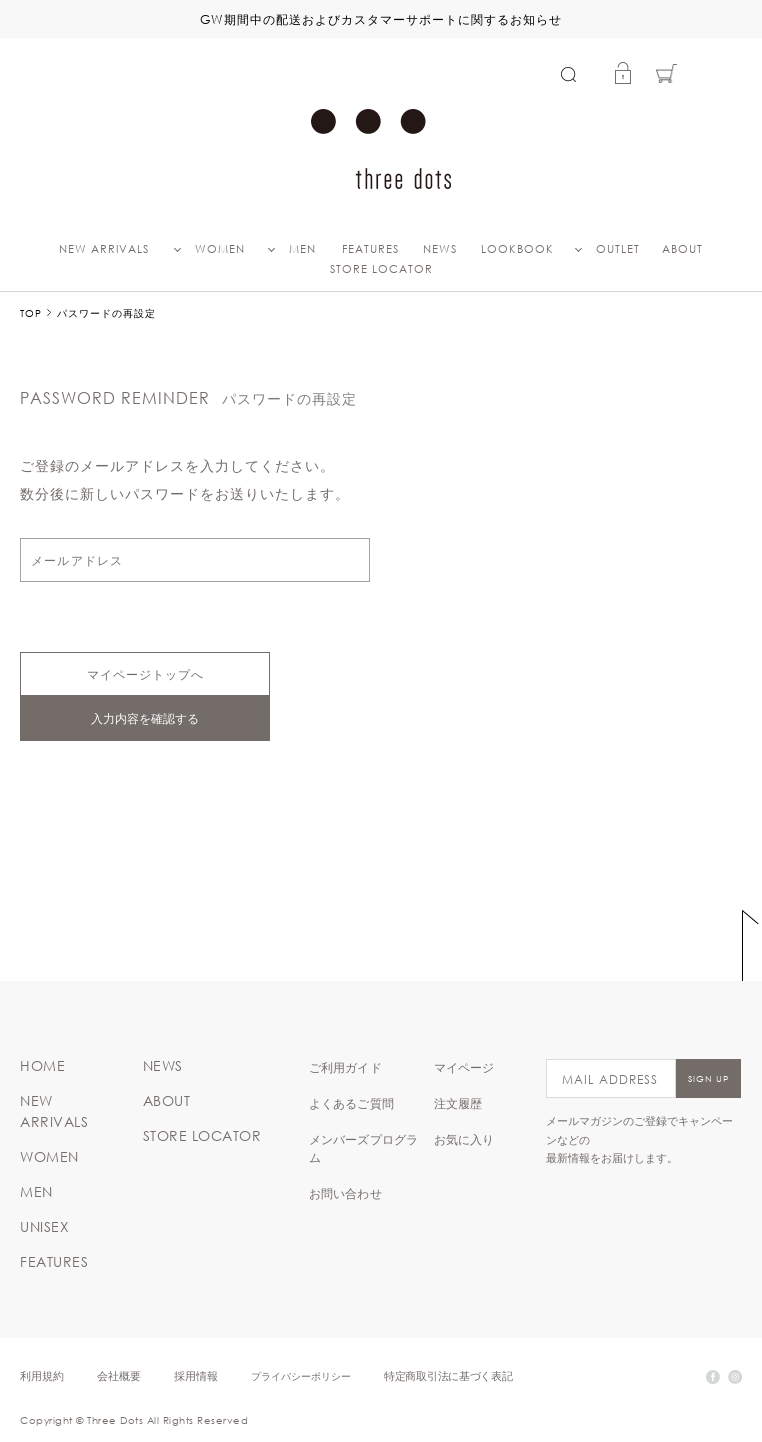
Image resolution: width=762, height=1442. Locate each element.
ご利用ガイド (345, 1067)
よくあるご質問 (351, 1103)
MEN (302, 249)
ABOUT (682, 249)
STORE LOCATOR (381, 269)
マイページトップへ (145, 674)
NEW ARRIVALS (104, 249)
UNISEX (44, 1227)
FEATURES (370, 249)
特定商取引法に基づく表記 (448, 1375)
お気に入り (464, 1139)
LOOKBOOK (517, 249)
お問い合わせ (345, 1193)
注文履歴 (458, 1103)
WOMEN (220, 249)
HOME (42, 1066)
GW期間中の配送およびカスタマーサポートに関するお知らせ (381, 19)
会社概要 (119, 1375)
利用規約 (42, 1375)
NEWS (440, 249)
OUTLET (618, 249)
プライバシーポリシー (301, 1375)
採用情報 (196, 1375)
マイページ (464, 1067)
